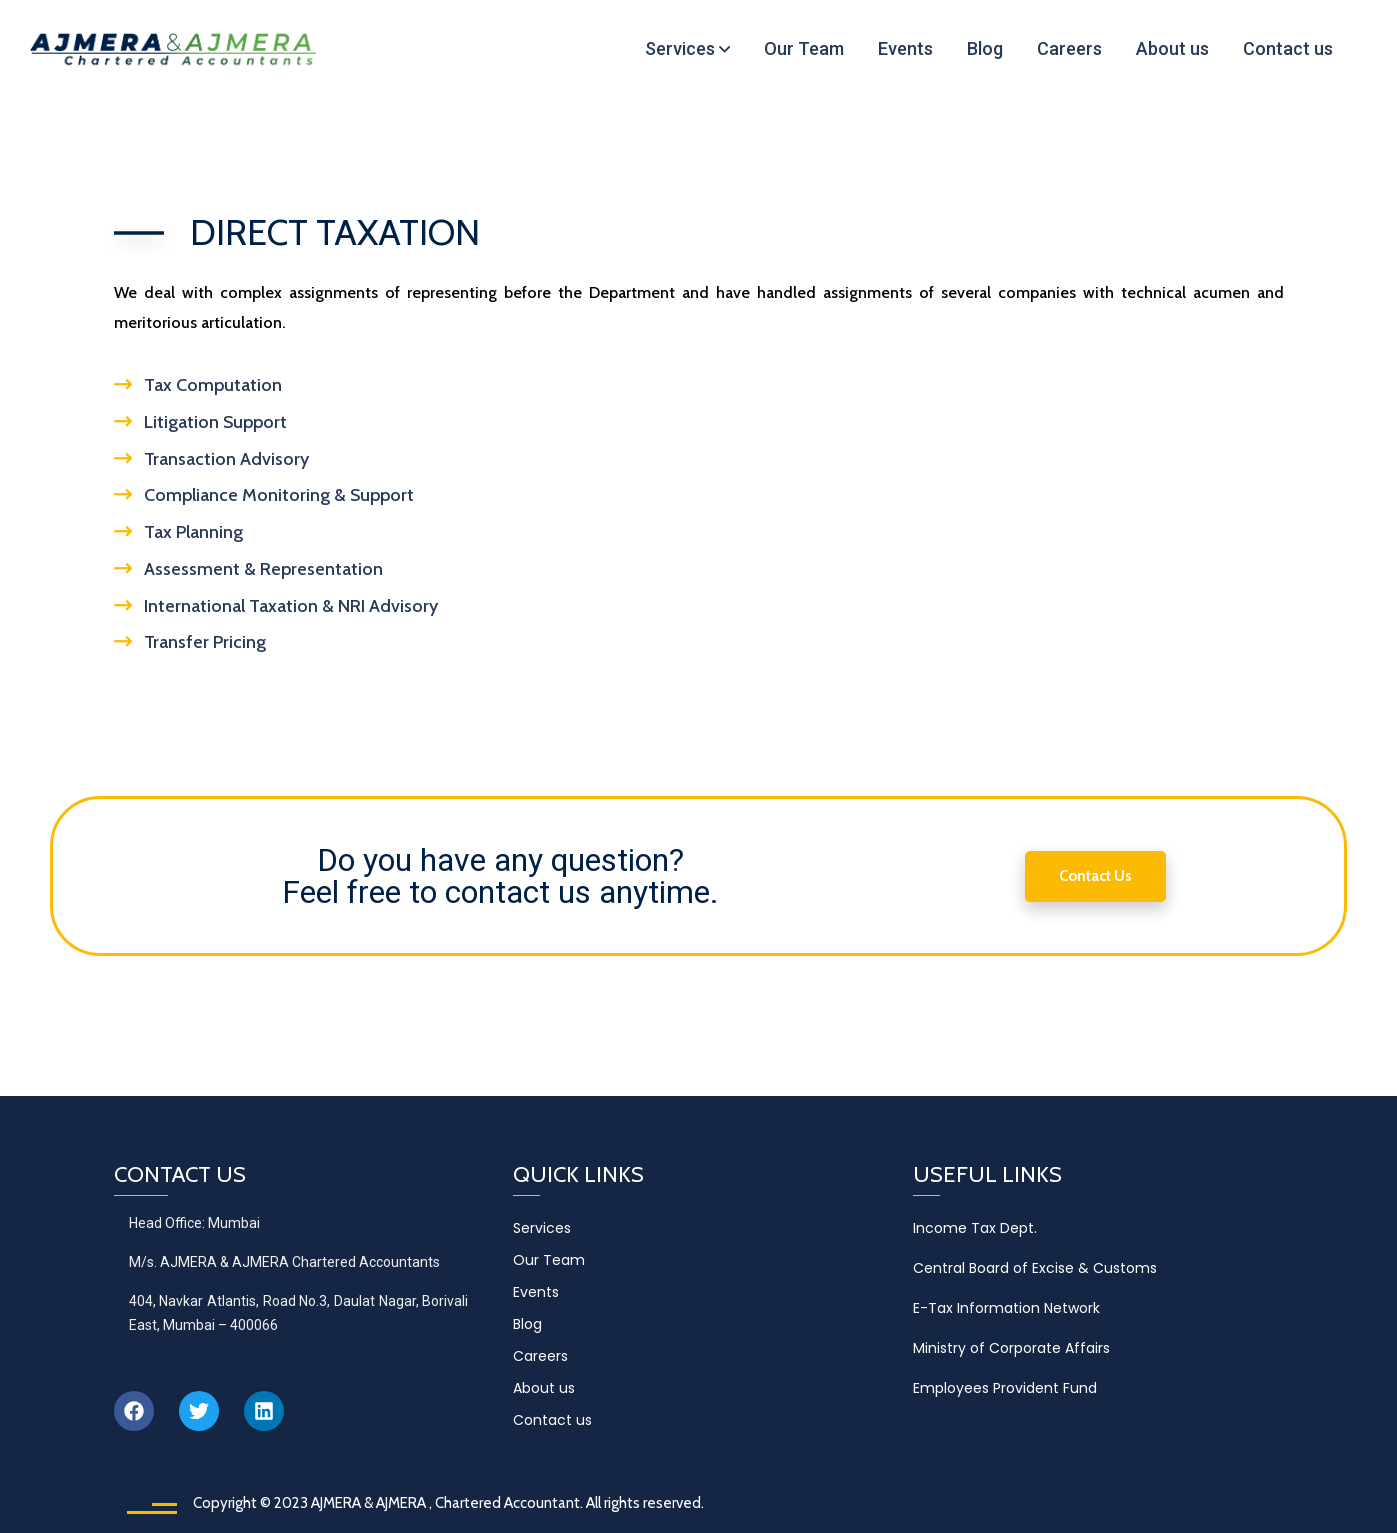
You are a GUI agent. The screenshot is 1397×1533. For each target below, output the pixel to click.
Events (536, 1292)
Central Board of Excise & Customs (1035, 1268)
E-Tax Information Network (1006, 1308)
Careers (540, 1356)
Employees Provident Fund (1005, 1388)
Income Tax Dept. (975, 1228)
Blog (527, 1324)
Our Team (549, 1260)
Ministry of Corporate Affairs (1011, 1348)
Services (542, 1228)
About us (544, 1388)
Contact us (552, 1420)
